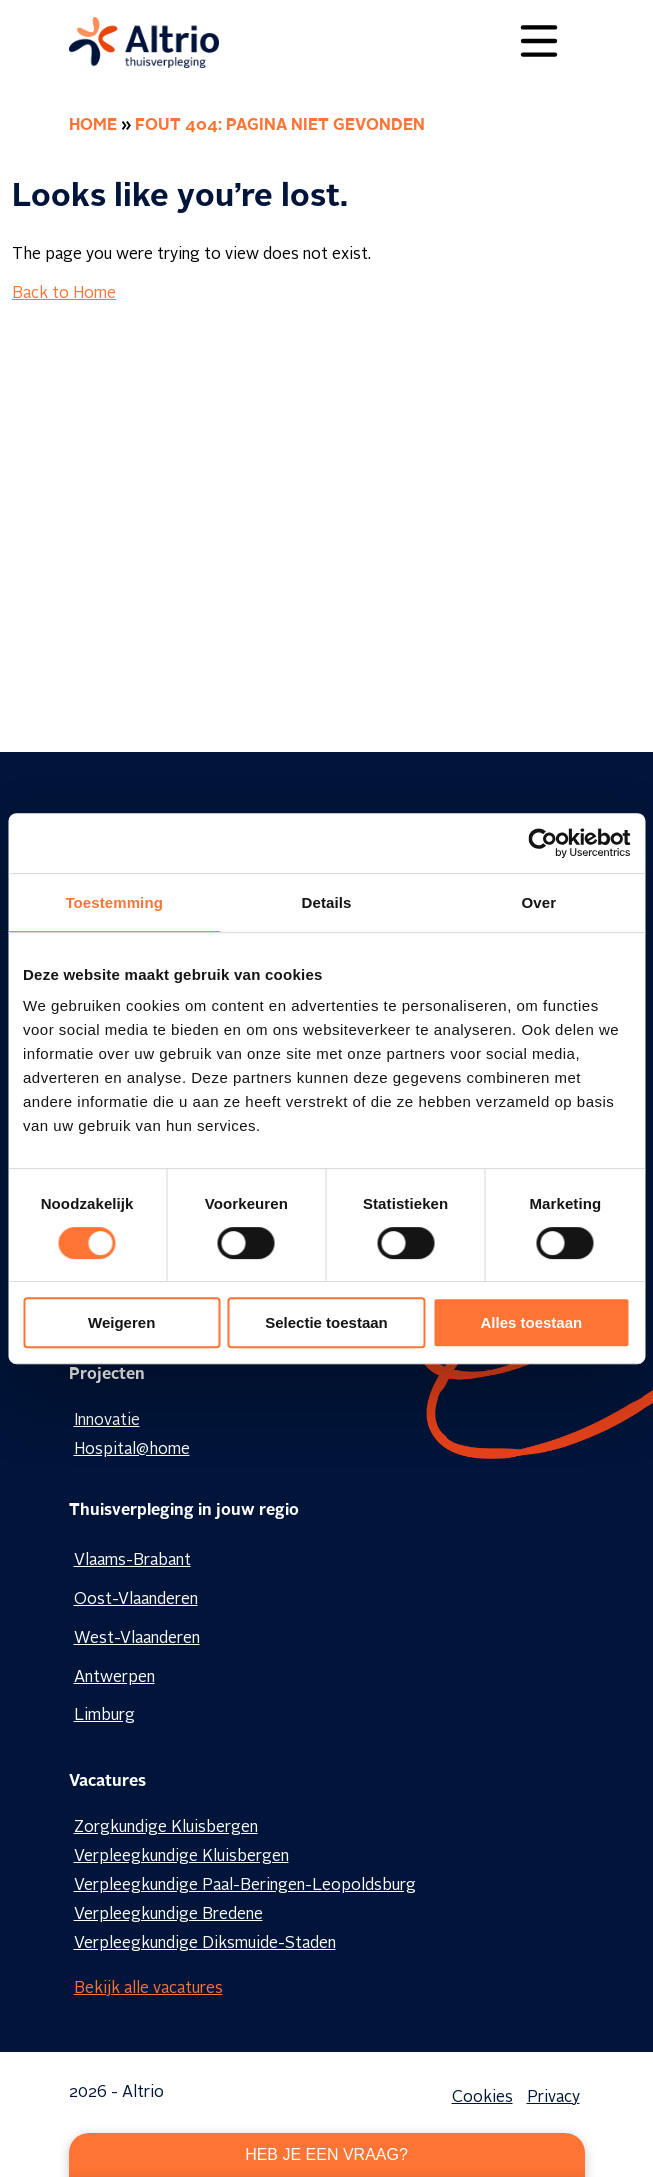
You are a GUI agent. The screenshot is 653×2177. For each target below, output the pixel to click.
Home (93, 126)
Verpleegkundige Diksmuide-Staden (205, 1944)
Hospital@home (132, 1450)
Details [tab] (327, 902)
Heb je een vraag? (326, 2154)
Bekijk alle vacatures (148, 1989)
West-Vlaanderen (137, 1639)
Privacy (553, 2098)
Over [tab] (539, 902)
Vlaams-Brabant (132, 1561)
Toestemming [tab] (114, 902)
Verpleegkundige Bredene (168, 1915)
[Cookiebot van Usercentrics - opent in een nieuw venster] (542, 843)
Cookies (482, 2098)
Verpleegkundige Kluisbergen (181, 1857)
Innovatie (107, 1421)
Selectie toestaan (326, 1322)
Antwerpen (114, 1678)
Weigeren (121, 1322)
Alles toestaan (531, 1322)
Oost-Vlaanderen (136, 1600)
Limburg (104, 1716)
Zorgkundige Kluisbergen (166, 1828)
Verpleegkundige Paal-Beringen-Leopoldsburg (245, 1886)
